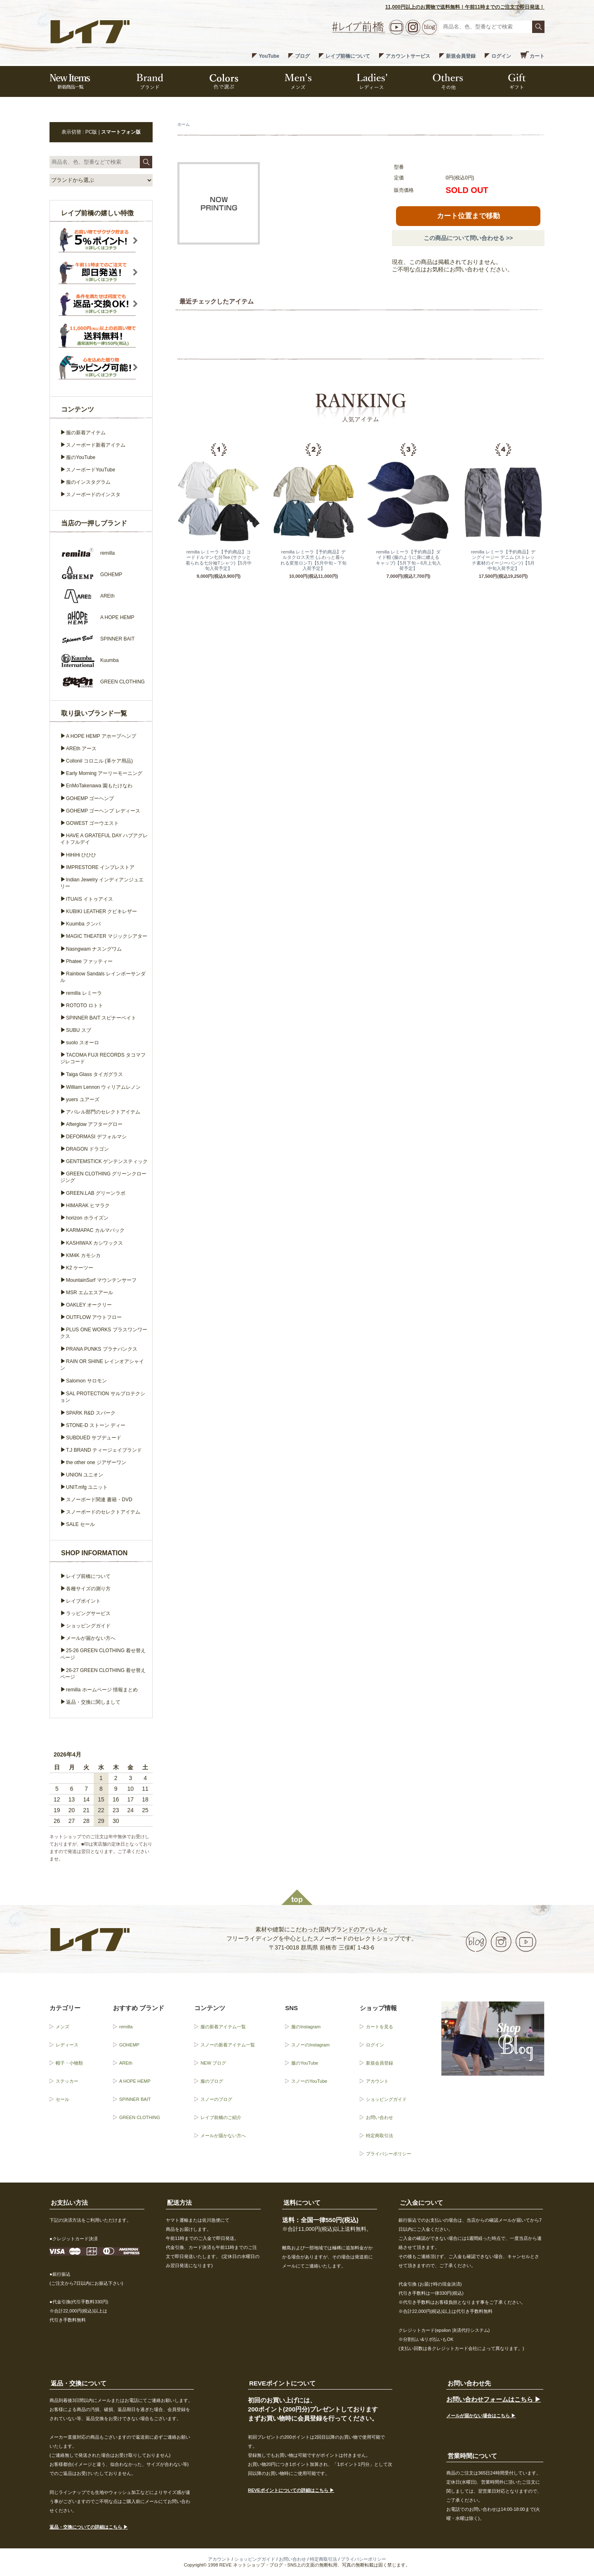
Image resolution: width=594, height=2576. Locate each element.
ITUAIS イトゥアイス (89, 899)
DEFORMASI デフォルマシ (96, 1137)
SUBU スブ (78, 1030)
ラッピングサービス (88, 1613)
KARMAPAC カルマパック (95, 1230)
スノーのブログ (216, 2099)
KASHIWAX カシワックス (94, 1243)
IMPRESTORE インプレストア (100, 867)
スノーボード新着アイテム (95, 445)
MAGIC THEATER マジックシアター (106, 936)
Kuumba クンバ (83, 924)
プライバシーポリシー (388, 2153)
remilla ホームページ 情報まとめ (102, 1690)
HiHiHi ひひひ (81, 855)
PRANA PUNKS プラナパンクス (101, 1349)
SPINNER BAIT (135, 2099)
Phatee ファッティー (89, 961)
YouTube (269, 56)
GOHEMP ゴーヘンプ (90, 798)
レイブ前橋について (347, 56)
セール (62, 2099)
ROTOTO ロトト (84, 1005)
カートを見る (379, 2026)
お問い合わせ (379, 2117)
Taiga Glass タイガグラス (94, 1074)
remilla (125, 2026)
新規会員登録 (461, 56)
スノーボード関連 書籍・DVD (99, 1499)
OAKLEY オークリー (89, 1305)
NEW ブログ (213, 2062)
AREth (125, 2062)
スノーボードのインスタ (93, 494)
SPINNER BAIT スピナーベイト (101, 1018)
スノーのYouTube (309, 2081)
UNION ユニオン (84, 1475)
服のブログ (211, 2081)
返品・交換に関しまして (93, 1702)
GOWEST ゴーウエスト (92, 823)
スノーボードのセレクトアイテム (103, 1512)
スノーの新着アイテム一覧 (227, 2044)
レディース (67, 2044)
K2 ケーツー (79, 1268)
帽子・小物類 (69, 2062)
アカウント (377, 2081)
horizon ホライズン (87, 1218)
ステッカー (67, 2081)
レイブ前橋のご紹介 (220, 2117)
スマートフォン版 (121, 132)
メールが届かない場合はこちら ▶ (481, 2415)
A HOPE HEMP (135, 2081)
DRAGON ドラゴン (87, 1149)
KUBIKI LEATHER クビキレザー (101, 911)
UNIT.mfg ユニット (87, 1487)
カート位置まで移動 (468, 216)
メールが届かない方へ (91, 1638)
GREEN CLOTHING (139, 2117)
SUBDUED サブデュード (93, 1438)
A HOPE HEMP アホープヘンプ (101, 736)
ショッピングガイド (88, 1626)
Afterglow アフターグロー (94, 1124)
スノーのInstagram (310, 2044)
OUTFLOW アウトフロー (94, 1317)
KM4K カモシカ (83, 1255)
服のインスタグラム (88, 482)
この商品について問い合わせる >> (468, 238)
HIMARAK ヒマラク (88, 1205)
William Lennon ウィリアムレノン (103, 1087)
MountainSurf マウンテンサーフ (101, 1280)
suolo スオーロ (82, 1042)
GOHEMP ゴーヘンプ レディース (103, 811)
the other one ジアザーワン (96, 1462)
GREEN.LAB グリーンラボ (95, 1193)
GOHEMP (129, 2044)
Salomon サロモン (86, 1381)
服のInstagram (306, 2026)
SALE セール (80, 1524)
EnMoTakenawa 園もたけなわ (99, 786)
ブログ (302, 56)
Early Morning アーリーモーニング (104, 773)
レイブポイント (83, 1601)
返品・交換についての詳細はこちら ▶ (89, 2526)
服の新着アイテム (86, 433)
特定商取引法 (379, 2135)
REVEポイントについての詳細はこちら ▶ (291, 2490)
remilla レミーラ (84, 993)
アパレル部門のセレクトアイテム (103, 1112)
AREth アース (81, 748)
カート (537, 56)
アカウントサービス (408, 56)
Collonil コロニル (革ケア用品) (99, 761)
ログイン (501, 56)
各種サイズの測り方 (88, 1589)
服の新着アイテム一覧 (223, 2026)
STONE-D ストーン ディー (95, 1425)
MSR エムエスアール (89, 1292)
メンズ (62, 2026)
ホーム (183, 124)
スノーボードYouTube (90, 470)
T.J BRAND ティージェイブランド (104, 1450)
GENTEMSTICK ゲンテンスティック (107, 1161)
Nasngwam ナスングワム (94, 949)
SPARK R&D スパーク (91, 1413)
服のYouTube (80, 457)
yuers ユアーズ (82, 1099)
